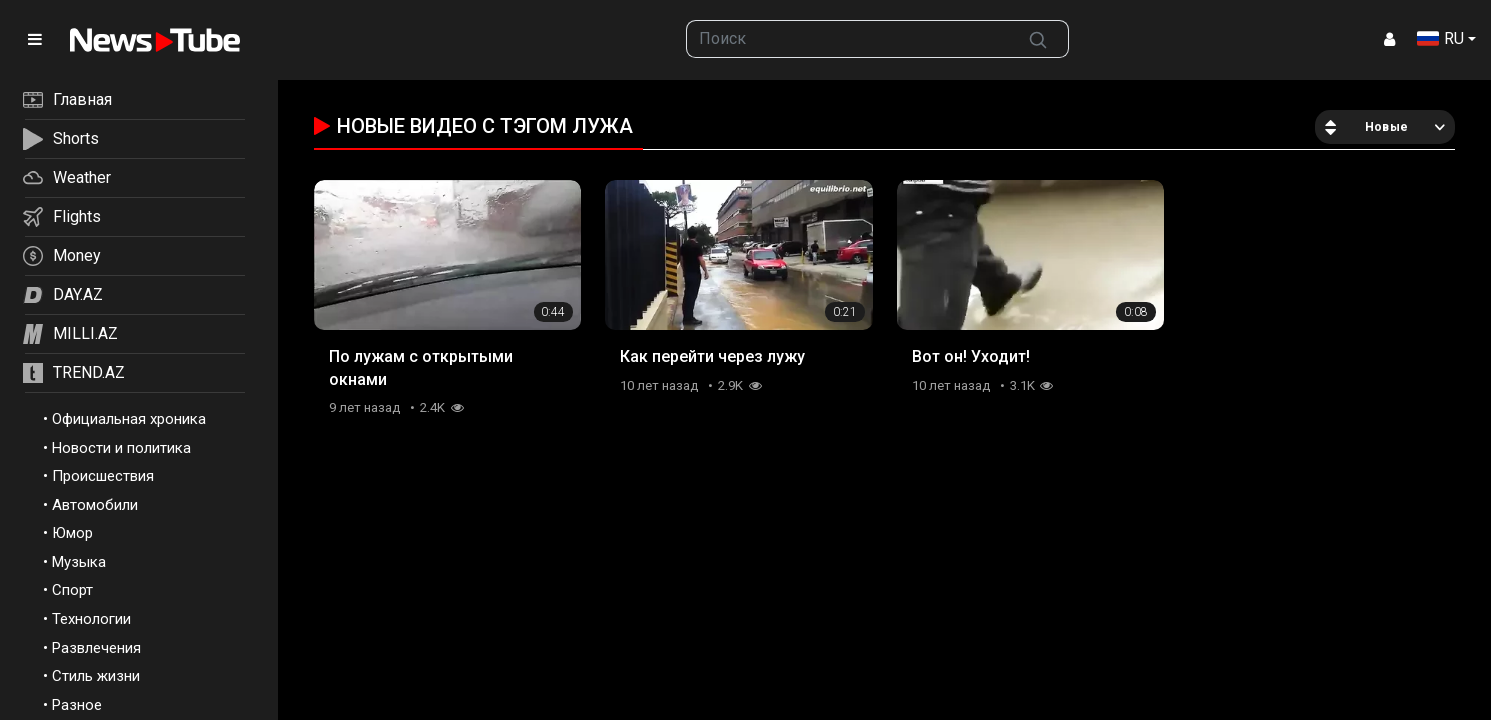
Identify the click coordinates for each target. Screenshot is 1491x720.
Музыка (79, 562)
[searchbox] (847, 39)
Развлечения (96, 648)
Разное (77, 705)
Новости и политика (121, 448)
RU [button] (1440, 38)
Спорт (72, 590)
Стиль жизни (96, 676)
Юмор (72, 533)
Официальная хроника (129, 419)
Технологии (91, 619)
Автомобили (95, 505)
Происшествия (103, 476)
